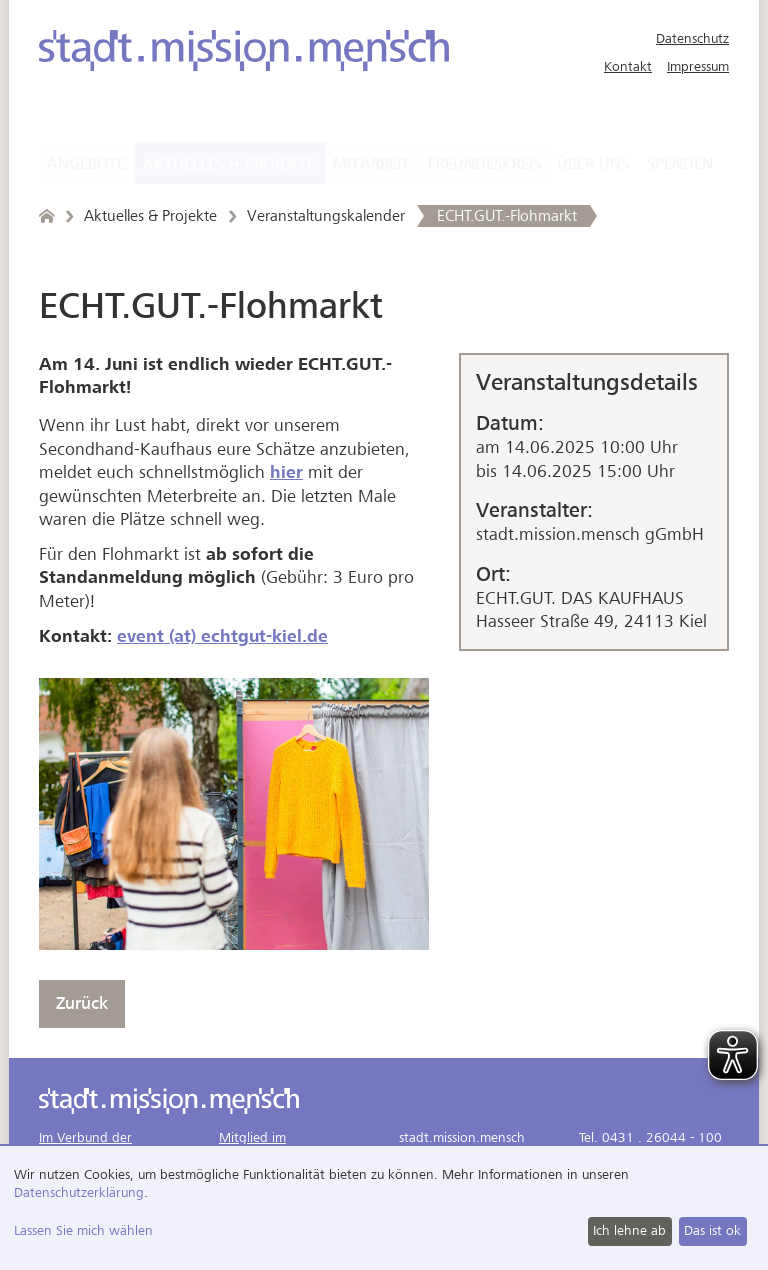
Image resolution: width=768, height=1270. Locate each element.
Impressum (698, 66)
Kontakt (628, 66)
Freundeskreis (484, 164)
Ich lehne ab (629, 1230)
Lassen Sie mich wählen (83, 1230)
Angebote (86, 164)
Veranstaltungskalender (326, 216)
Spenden (680, 164)
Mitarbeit (371, 164)
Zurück (82, 1003)
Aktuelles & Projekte (229, 164)
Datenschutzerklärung (79, 1192)
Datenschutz (692, 38)
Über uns (593, 164)
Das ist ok (712, 1230)
